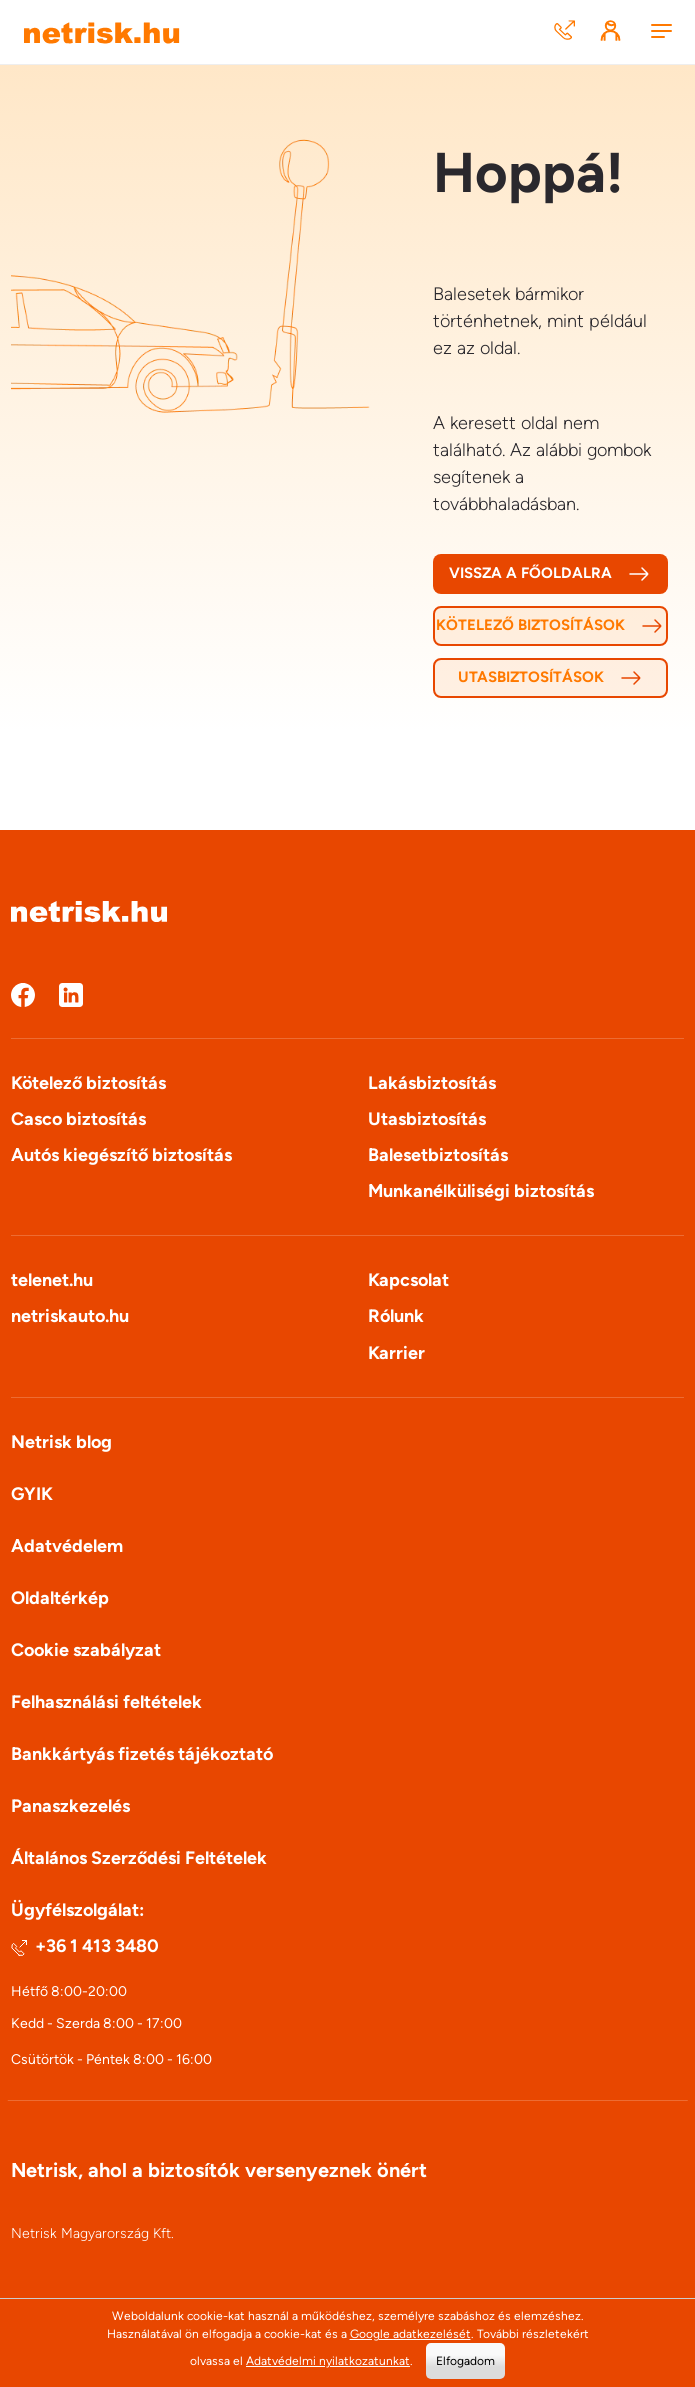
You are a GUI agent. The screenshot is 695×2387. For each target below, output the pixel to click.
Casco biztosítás (78, 1119)
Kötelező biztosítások (550, 626)
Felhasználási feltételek (106, 1702)
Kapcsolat (408, 1280)
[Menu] (661, 32)
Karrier (396, 1353)
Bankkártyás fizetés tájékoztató (142, 1754)
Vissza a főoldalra (550, 574)
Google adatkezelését (410, 2334)
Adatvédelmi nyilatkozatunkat (328, 2361)
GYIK (32, 1494)
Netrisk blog (61, 1442)
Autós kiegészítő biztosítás (121, 1155)
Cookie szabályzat (86, 1650)
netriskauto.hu (70, 1316)
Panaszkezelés (70, 1806)
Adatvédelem (67, 1546)
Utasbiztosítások (550, 678)
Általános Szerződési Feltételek (139, 1858)
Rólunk (396, 1316)
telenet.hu (52, 1280)
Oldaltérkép (60, 1598)
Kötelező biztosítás (88, 1083)
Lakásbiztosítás (432, 1083)
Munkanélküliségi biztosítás (481, 1191)
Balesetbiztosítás (438, 1155)
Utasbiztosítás (427, 1119)
